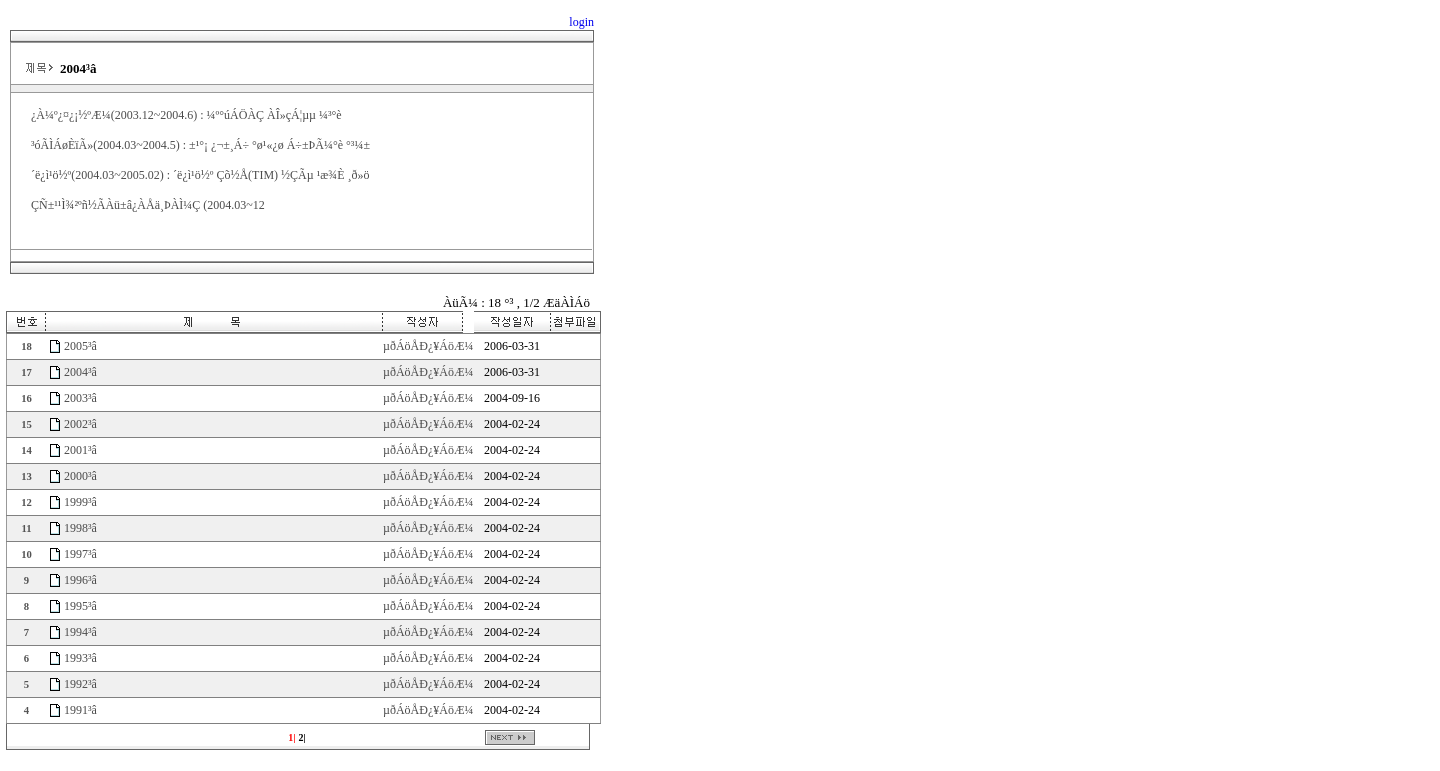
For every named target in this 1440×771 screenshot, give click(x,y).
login (581, 22)
